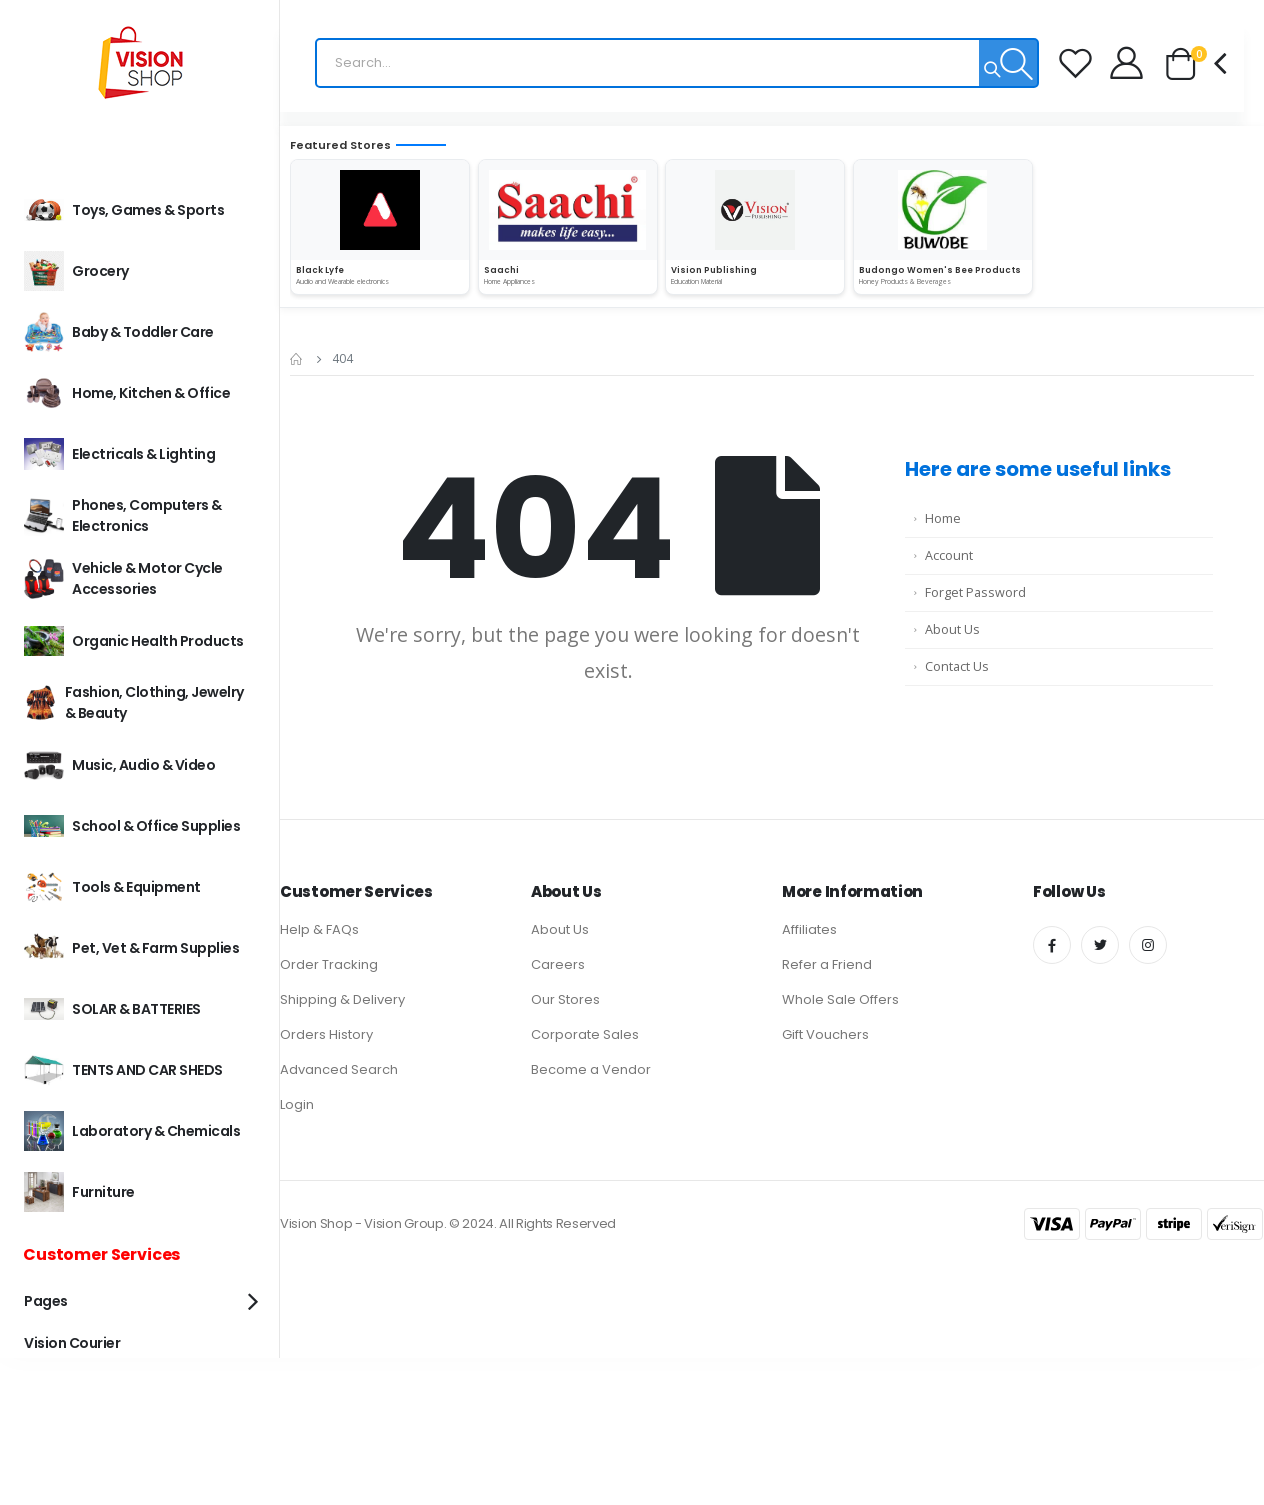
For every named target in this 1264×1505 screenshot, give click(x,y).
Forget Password (975, 592)
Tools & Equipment (112, 887)
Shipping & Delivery (342, 999)
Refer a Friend (827, 964)
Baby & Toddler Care (119, 332)
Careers (558, 964)
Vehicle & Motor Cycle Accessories (123, 578)
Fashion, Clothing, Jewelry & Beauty (134, 702)
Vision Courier (72, 1343)
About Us (952, 629)
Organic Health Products (134, 641)
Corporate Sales (585, 1034)
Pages (46, 1301)
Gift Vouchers (825, 1034)
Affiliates (809, 929)
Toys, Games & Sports (124, 210)
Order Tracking (329, 964)
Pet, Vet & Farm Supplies (131, 948)
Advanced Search (339, 1069)
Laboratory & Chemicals (132, 1131)
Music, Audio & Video (119, 765)
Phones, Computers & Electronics (123, 515)
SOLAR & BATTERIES (112, 1009)
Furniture (79, 1192)
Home (943, 518)
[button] (1195, 65)
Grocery (76, 271)
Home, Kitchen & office (127, 393)
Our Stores (565, 999)
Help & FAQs (319, 929)
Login (297, 1104)
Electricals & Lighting (119, 454)
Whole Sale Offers (840, 999)
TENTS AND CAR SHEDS (123, 1070)
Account (949, 555)
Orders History (326, 1034)
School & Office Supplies (132, 826)
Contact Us (957, 666)
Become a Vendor (591, 1069)
